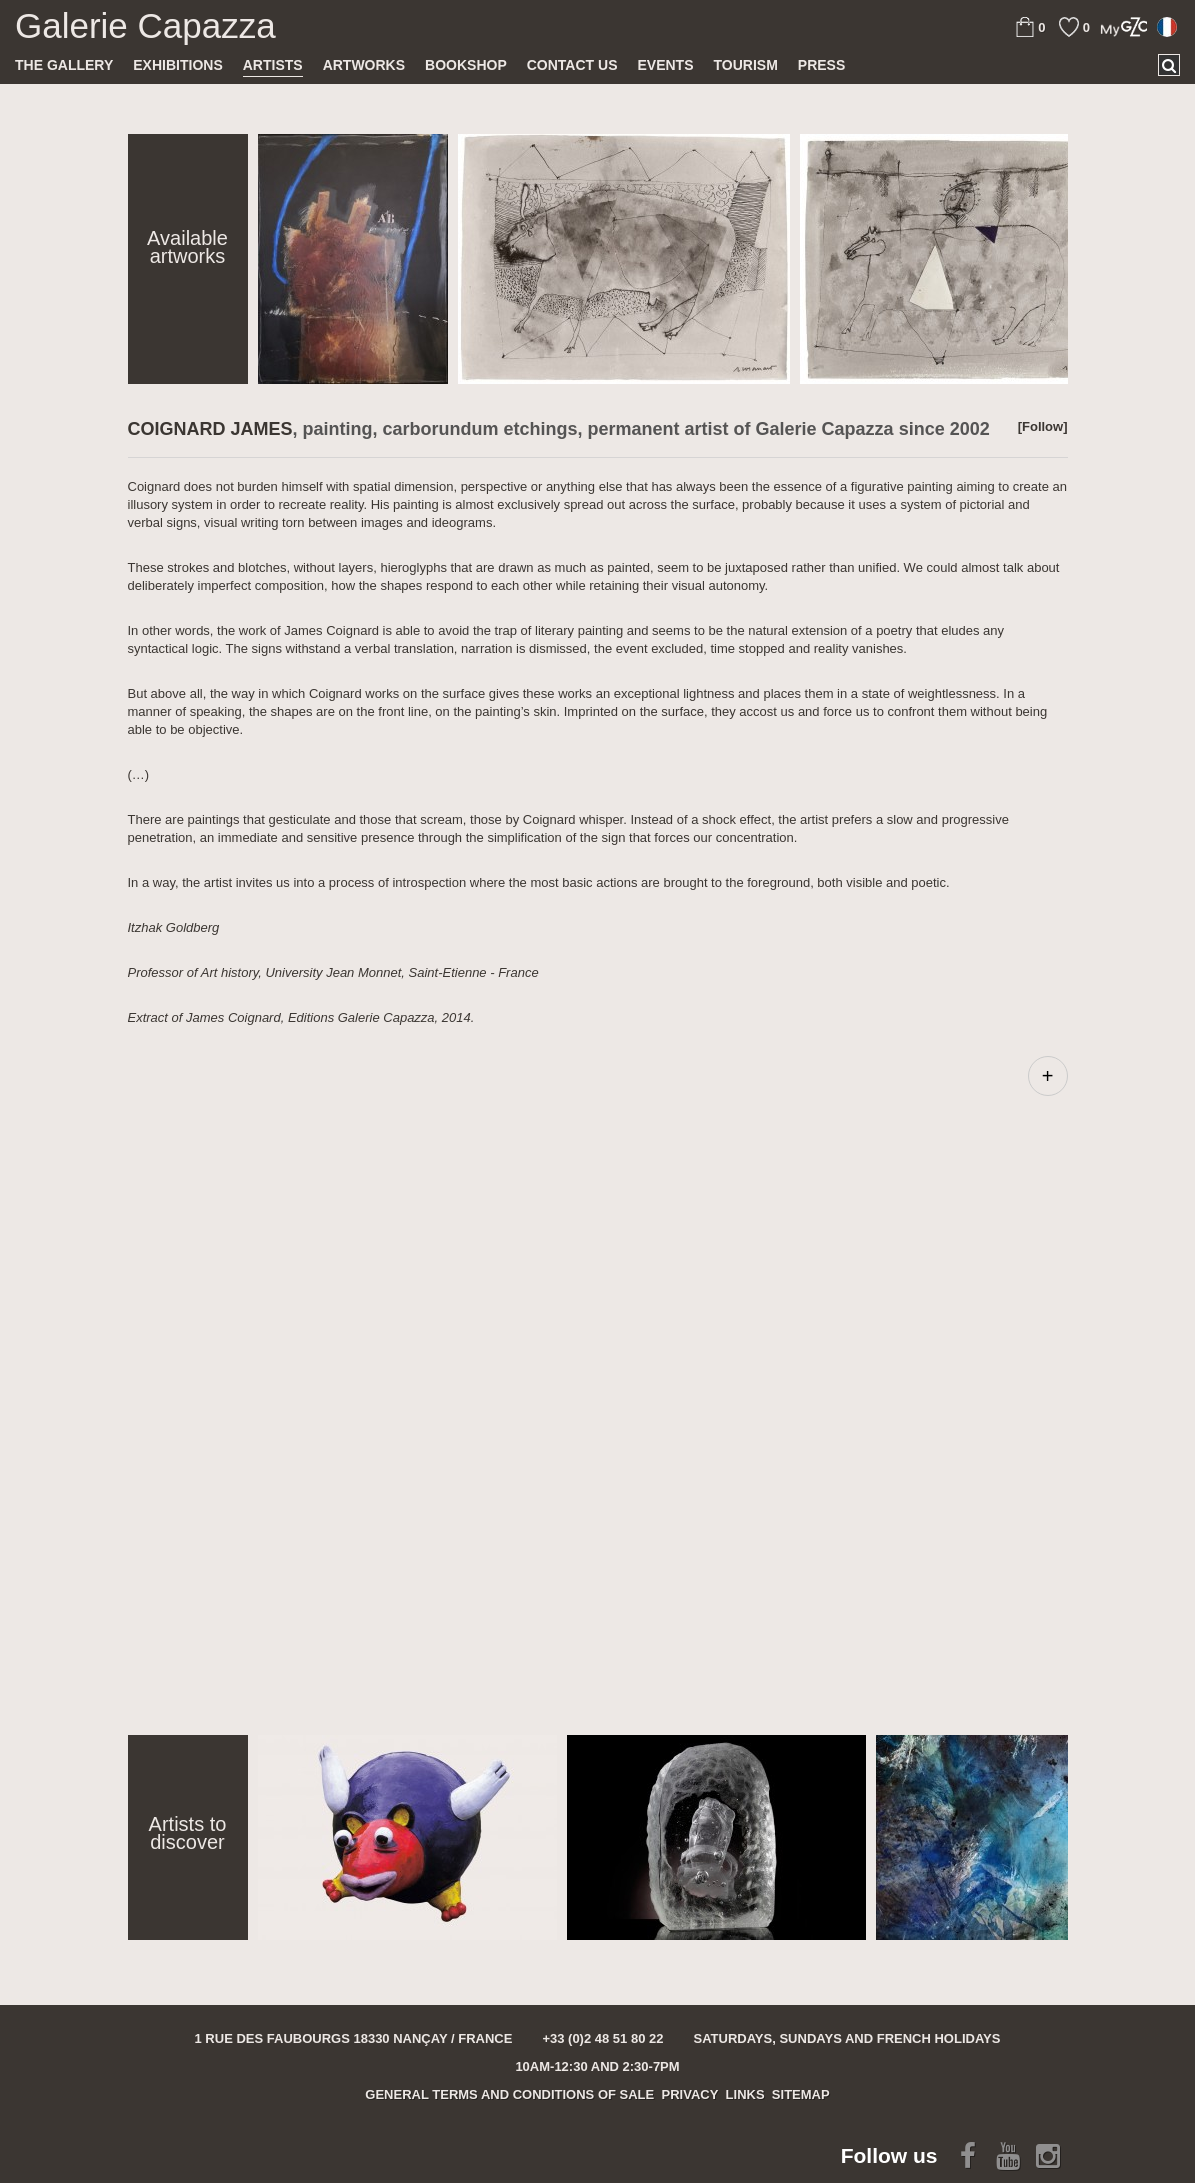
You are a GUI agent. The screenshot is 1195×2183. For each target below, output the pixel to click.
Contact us (572, 65)
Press (821, 65)
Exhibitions (177, 65)
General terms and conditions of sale (509, 2094)
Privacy (690, 2094)
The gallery (64, 65)
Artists (273, 65)
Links (745, 2094)
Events (665, 65)
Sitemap (801, 2094)
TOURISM (746, 65)
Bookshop (466, 65)
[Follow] (1043, 426)
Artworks (364, 65)
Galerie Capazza (145, 26)
